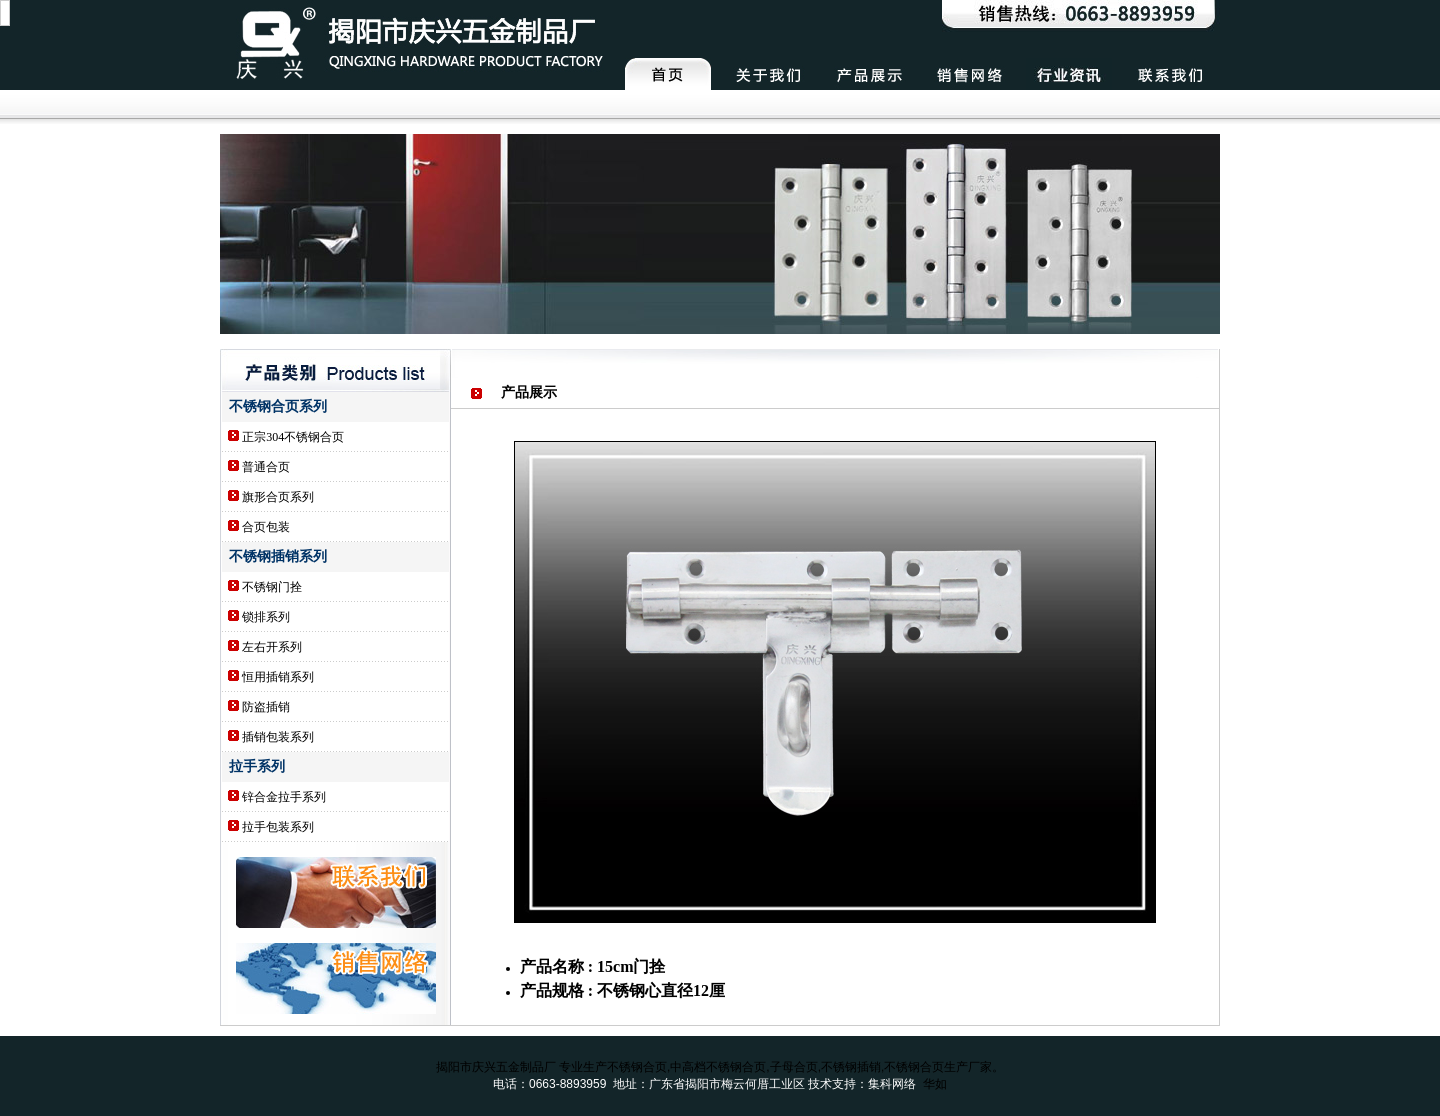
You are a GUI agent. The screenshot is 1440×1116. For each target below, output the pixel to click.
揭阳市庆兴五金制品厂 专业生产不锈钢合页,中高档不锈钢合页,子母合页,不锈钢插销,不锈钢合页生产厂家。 (720, 1067)
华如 (935, 1084)
